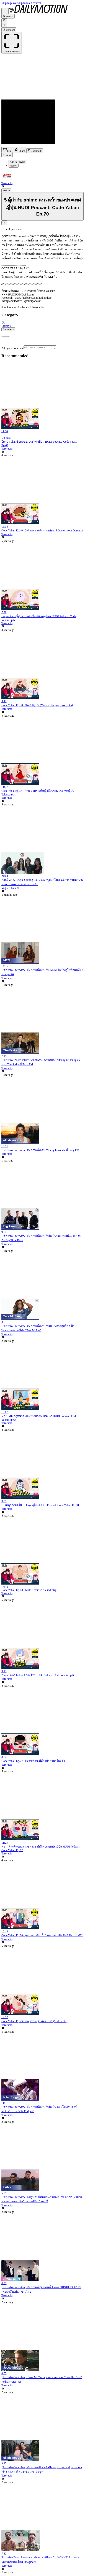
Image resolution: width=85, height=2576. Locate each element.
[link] (42, 183)
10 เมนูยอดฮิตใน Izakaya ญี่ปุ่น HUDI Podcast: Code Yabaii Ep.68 (40, 1505)
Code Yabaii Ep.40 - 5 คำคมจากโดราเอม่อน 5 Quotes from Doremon (42, 531)
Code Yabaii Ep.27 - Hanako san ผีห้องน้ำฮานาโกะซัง (33, 1761)
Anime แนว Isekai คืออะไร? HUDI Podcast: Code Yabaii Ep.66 (38, 1675)
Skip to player (9, 2)
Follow (6, 190)
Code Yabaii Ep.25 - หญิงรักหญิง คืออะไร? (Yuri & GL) (34, 2021)
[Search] (4, 20)
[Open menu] (5, 11)
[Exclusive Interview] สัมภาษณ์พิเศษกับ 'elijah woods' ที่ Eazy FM (40, 1150)
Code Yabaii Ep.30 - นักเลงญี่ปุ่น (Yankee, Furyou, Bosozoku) (37, 705)
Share (19, 149)
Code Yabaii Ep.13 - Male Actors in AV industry (28, 1590)
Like (7, 149)
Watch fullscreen (11, 42)
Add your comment (12, 348)
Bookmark (35, 150)
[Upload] (4, 25)
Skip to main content (29, 2)
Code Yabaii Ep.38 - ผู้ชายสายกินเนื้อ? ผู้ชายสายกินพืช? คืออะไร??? (42, 1935)
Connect (9, 29)
